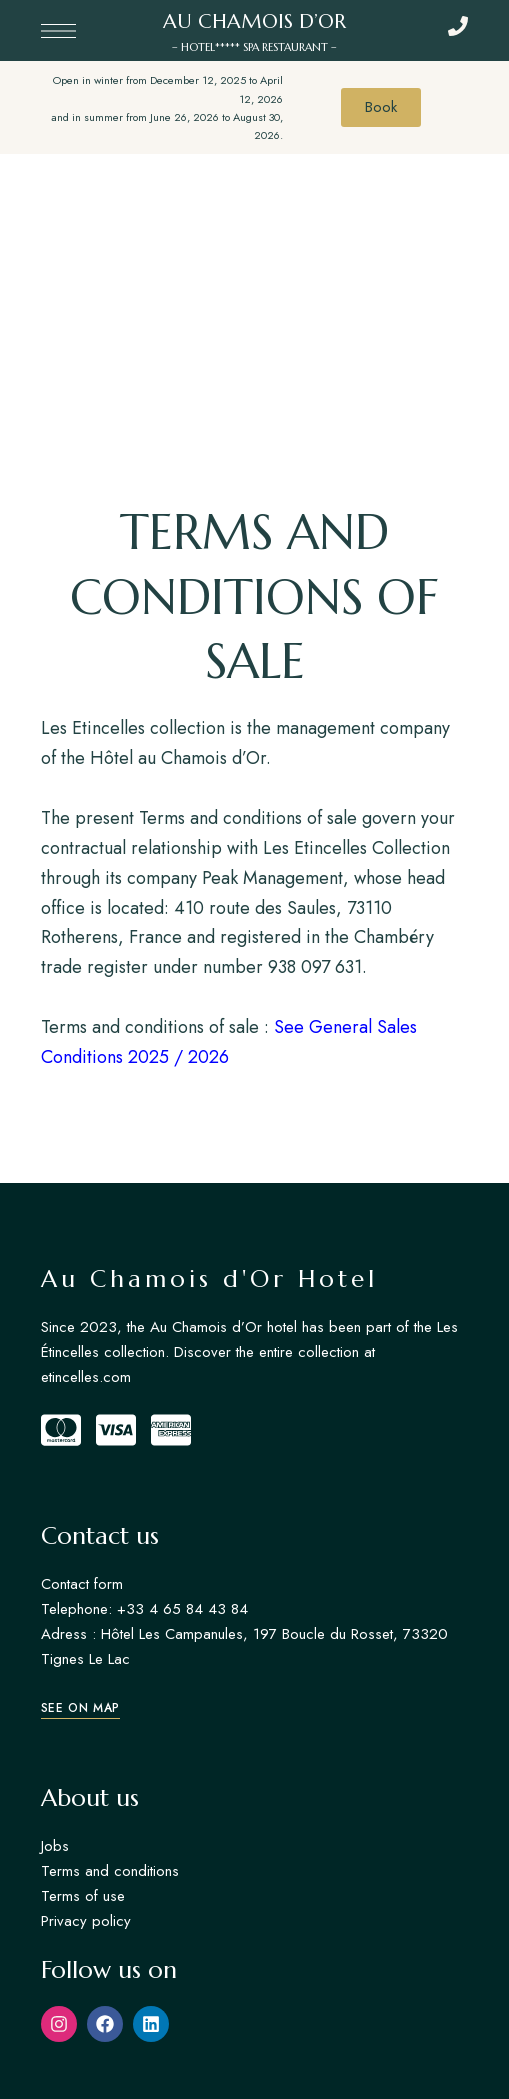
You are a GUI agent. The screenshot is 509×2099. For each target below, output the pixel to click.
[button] (80, 1708)
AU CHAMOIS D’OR (254, 21)
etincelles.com (86, 1377)
